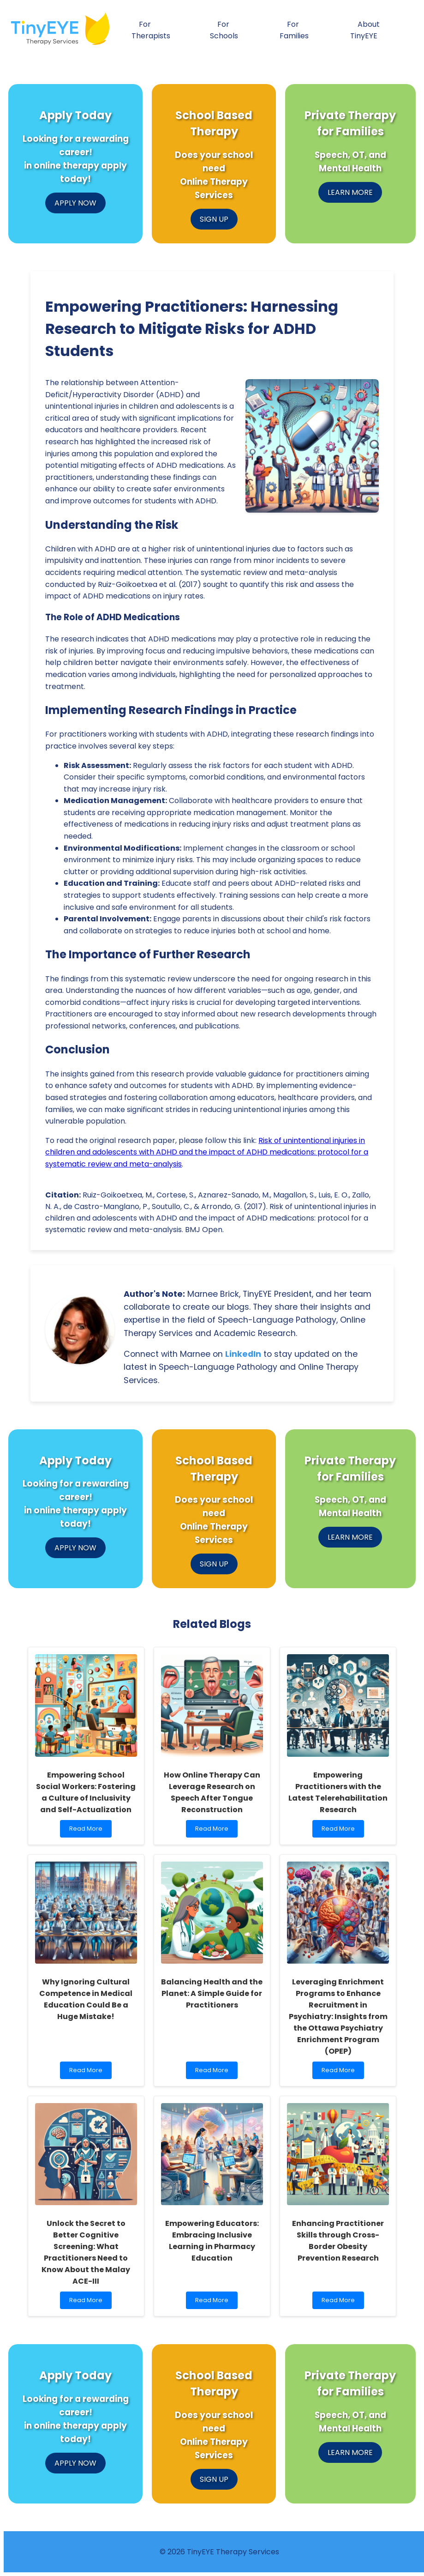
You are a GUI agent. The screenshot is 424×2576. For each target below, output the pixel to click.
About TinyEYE (365, 30)
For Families (294, 30)
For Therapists (150, 30)
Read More (88, 1831)
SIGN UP (214, 219)
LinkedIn (243, 1354)
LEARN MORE (350, 192)
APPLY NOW (75, 203)
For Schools (224, 30)
